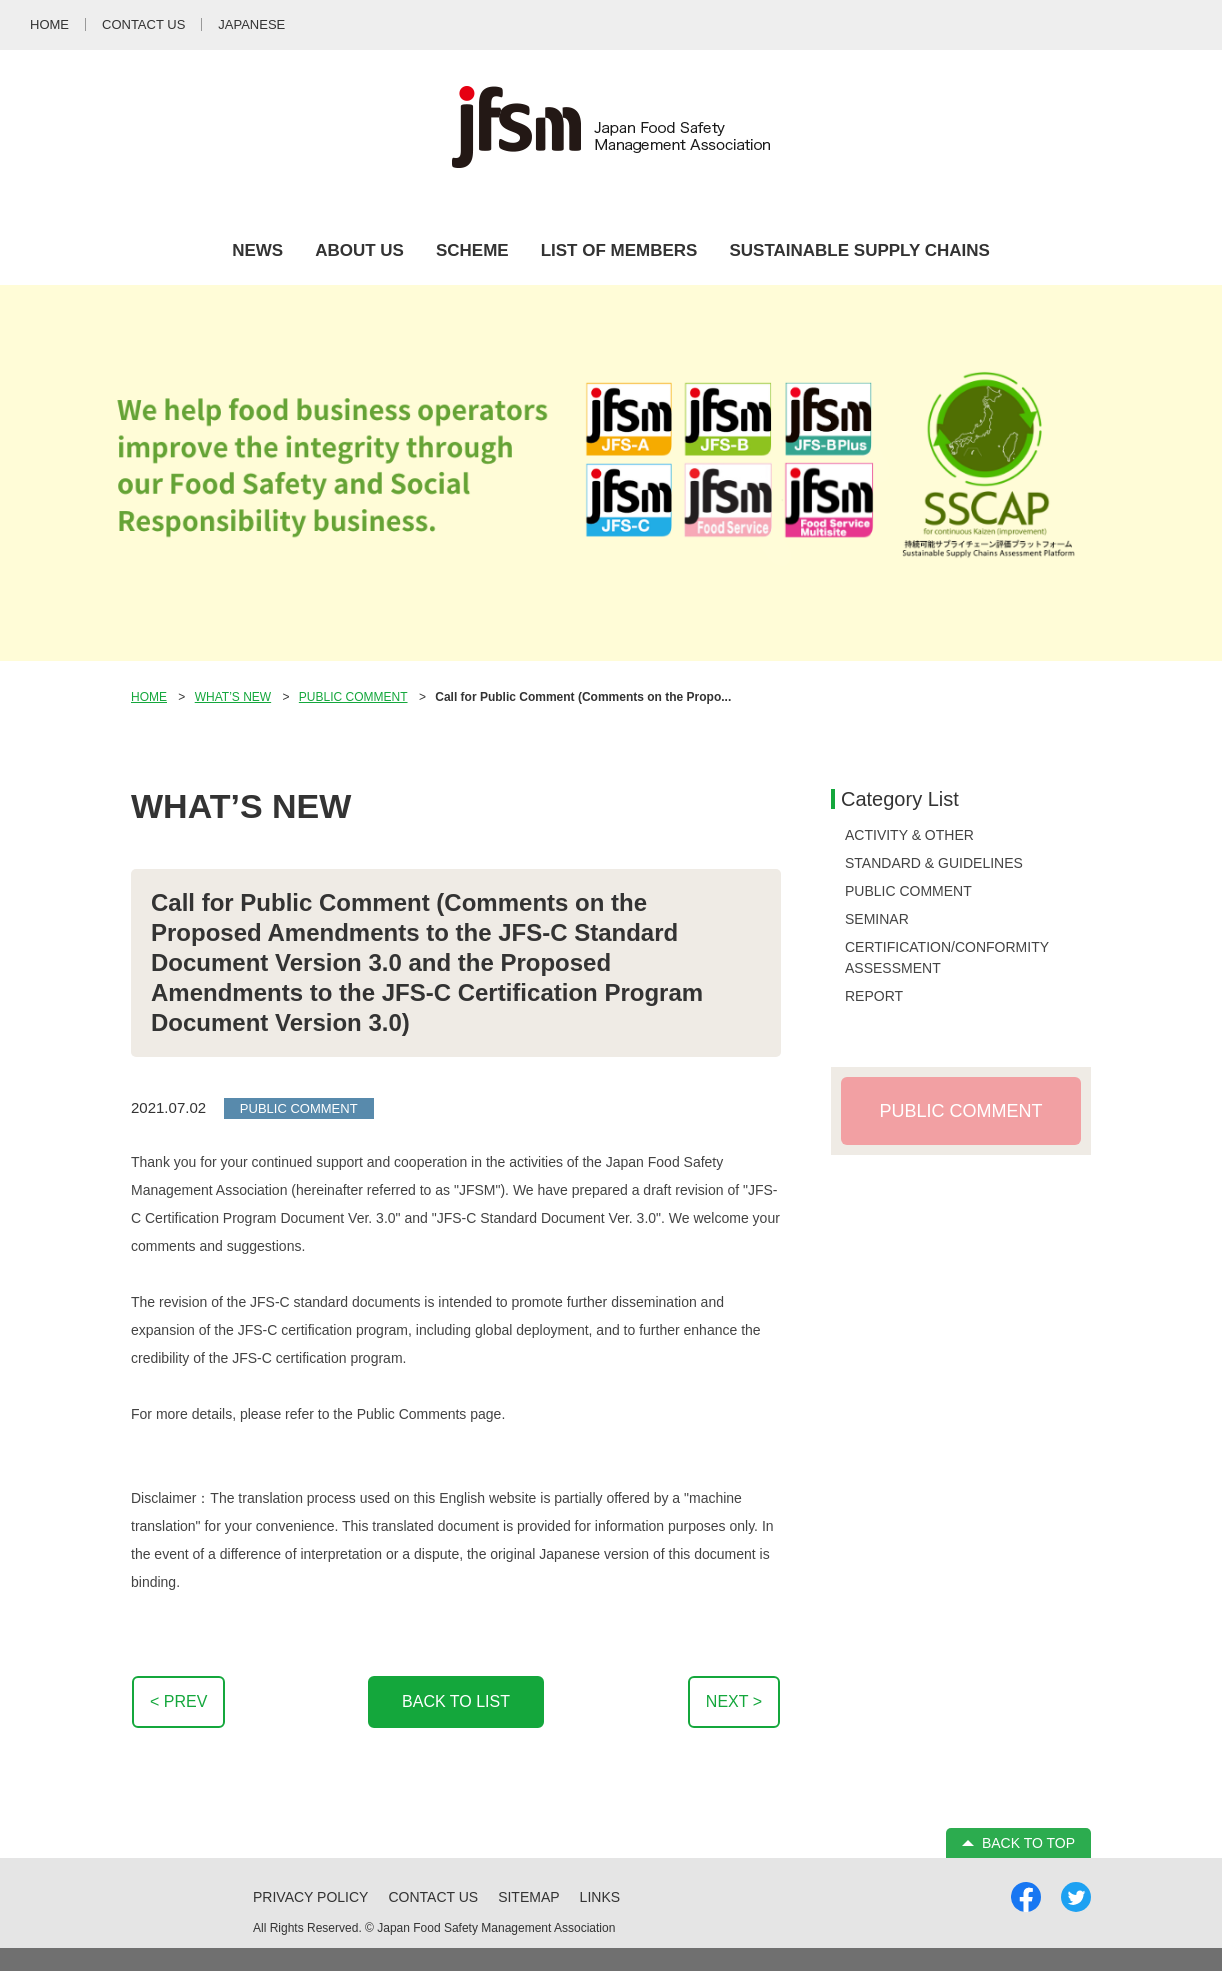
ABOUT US (359, 250)
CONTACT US (433, 1897)
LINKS (600, 1897)
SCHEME (472, 250)
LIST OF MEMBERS (619, 250)
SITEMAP (528, 1897)
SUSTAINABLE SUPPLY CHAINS (859, 250)
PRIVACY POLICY (310, 1897)
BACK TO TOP (1028, 1843)
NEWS (257, 250)
